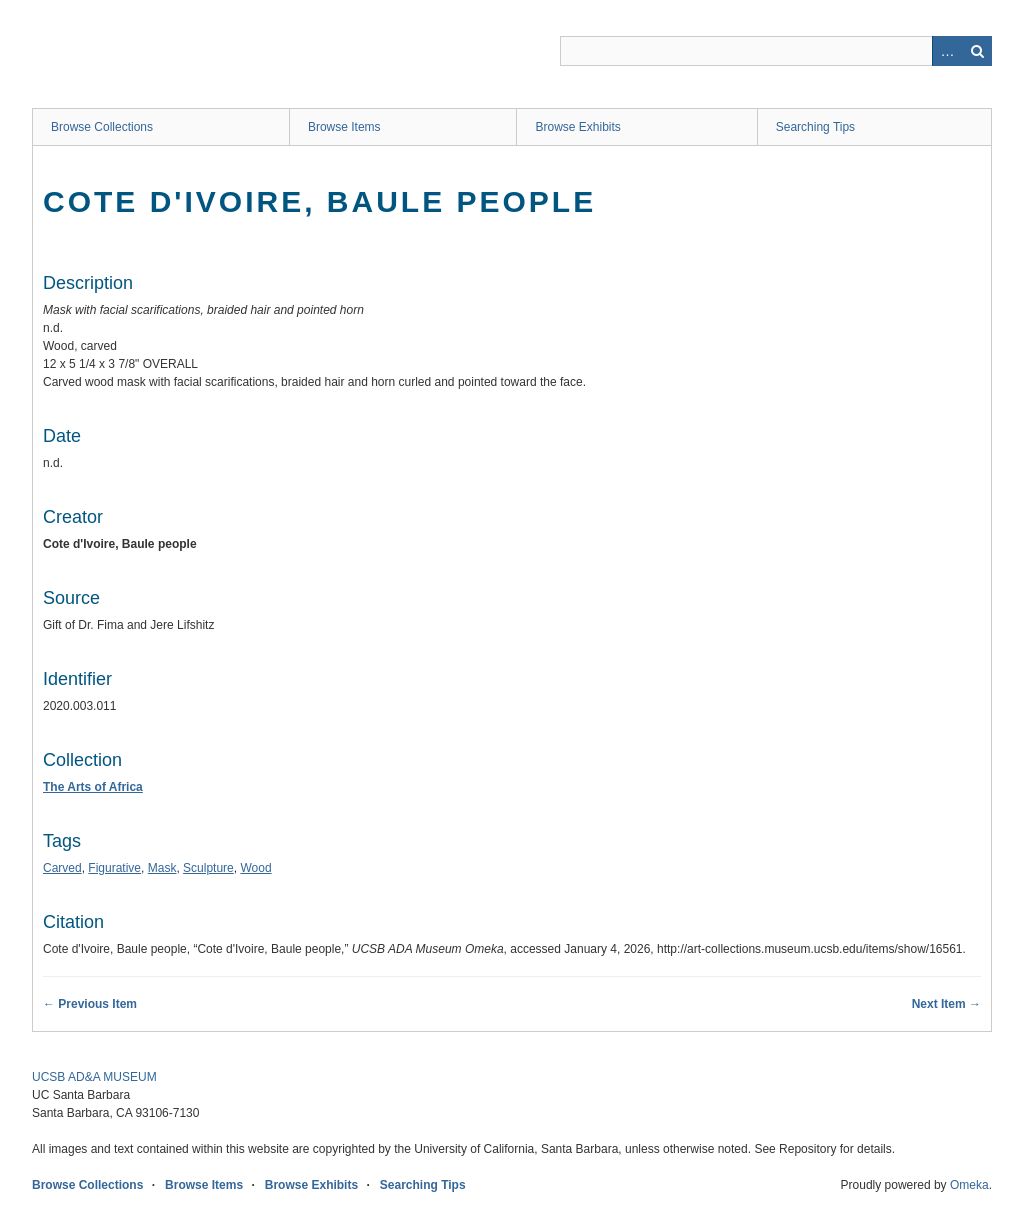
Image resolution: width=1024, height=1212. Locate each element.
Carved (62, 868)
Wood (255, 868)
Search (977, 51)
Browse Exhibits (577, 127)
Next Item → (946, 1004)
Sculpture (208, 868)
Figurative (114, 868)
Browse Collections (102, 127)
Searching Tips (815, 127)
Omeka (969, 1185)
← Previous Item (90, 1004)
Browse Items (344, 127)
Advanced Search (947, 51)
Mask (162, 868)
